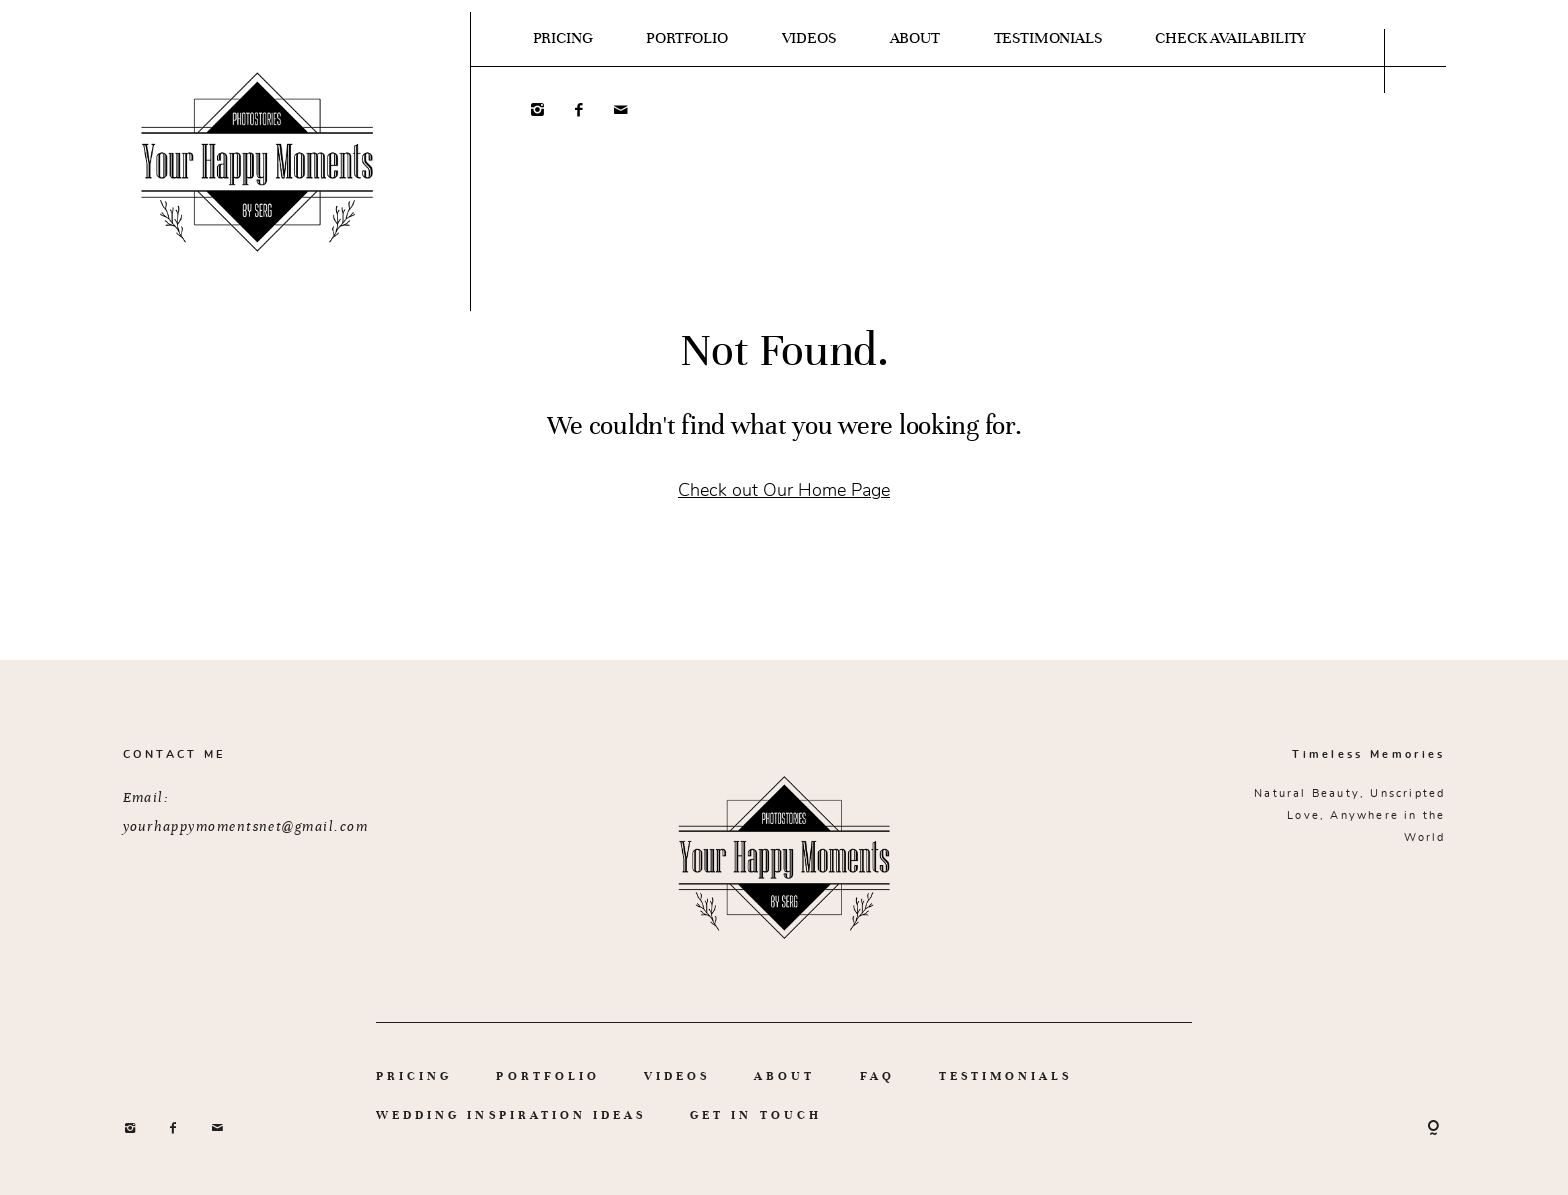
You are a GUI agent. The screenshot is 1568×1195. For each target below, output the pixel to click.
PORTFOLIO (686, 38)
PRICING (563, 38)
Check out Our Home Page (784, 489)
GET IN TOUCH (756, 1115)
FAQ (877, 1076)
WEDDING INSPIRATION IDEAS (511, 1115)
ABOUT (915, 38)
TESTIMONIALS (1048, 38)
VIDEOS (809, 38)
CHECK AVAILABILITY (1230, 38)
